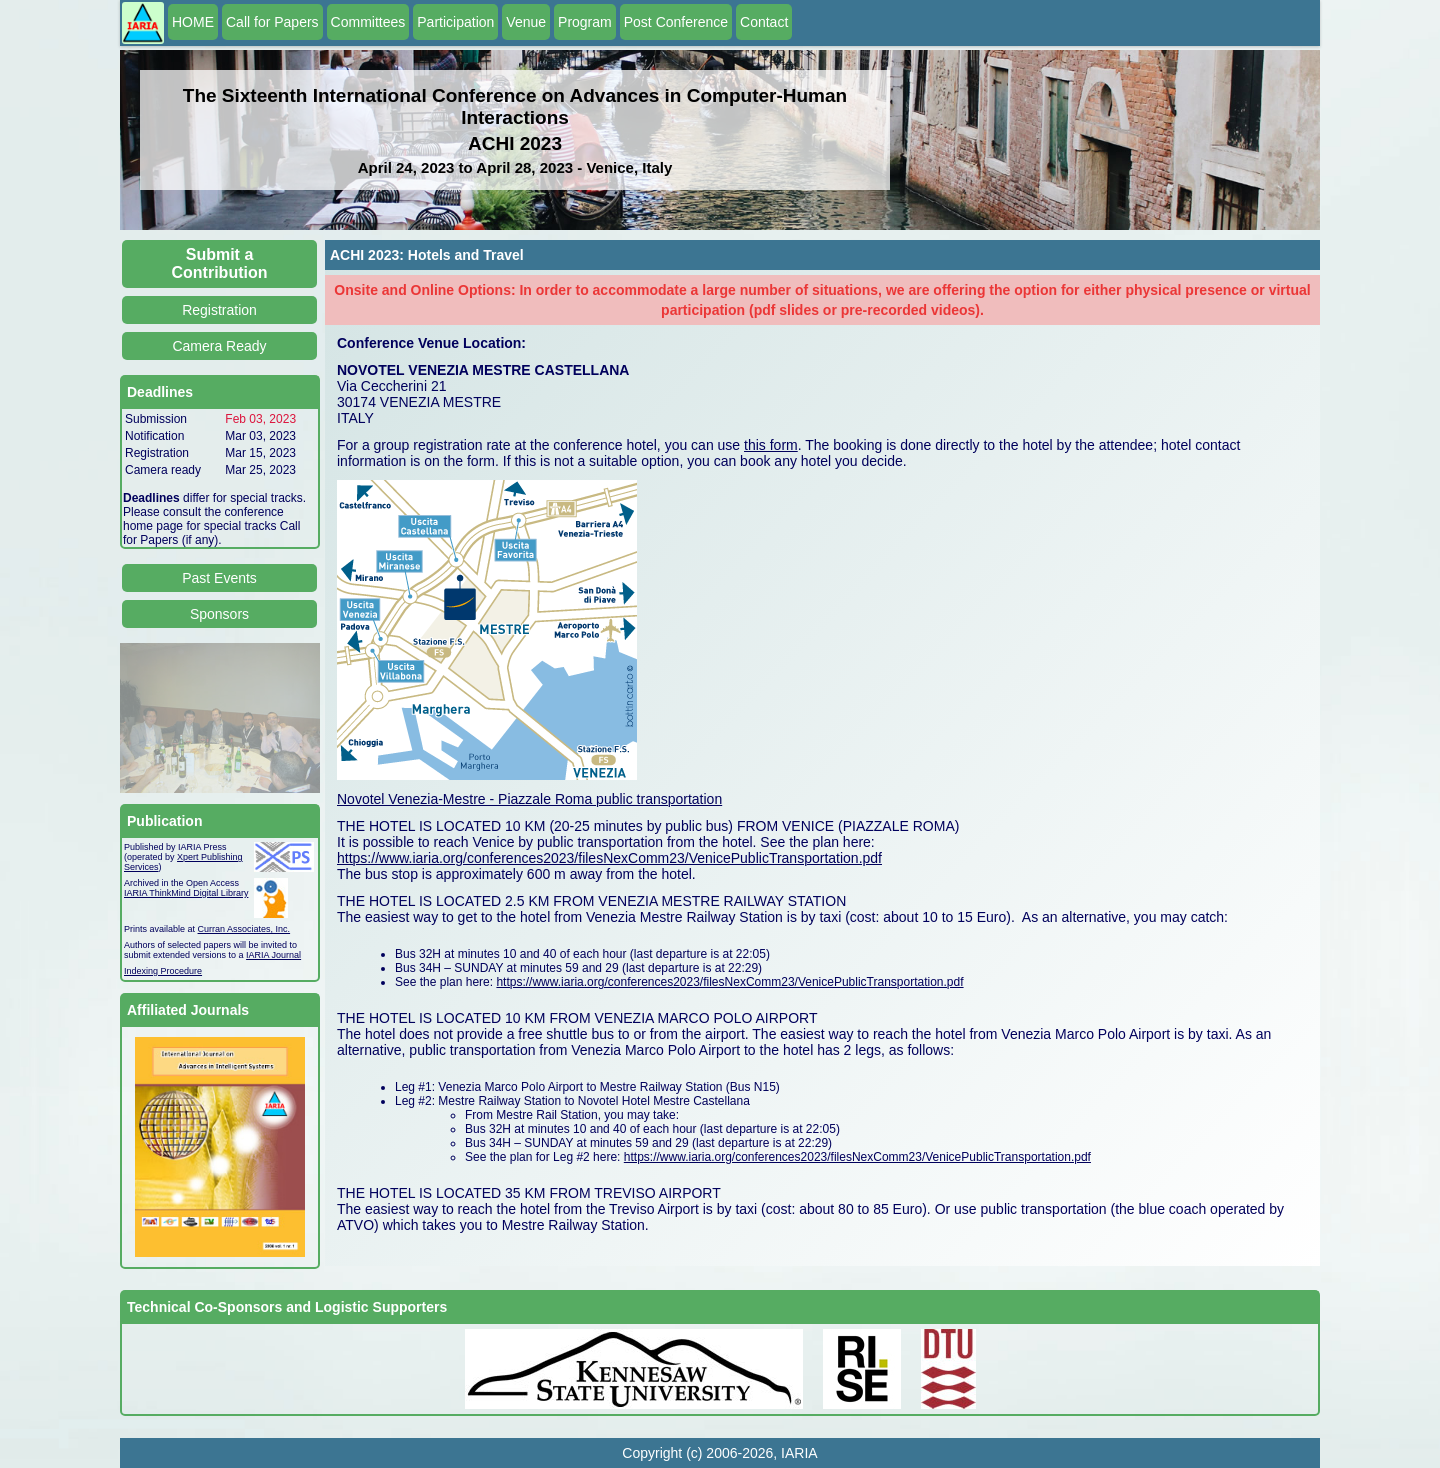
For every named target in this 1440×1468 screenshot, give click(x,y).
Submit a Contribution (220, 263)
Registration (219, 310)
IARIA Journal (273, 955)
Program (585, 22)
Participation (455, 22)
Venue (526, 22)
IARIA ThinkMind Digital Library (186, 893)
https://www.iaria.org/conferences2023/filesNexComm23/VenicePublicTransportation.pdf (609, 858)
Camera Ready (219, 346)
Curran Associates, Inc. (244, 929)
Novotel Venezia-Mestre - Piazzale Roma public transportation (529, 799)
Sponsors (219, 614)
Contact (764, 22)
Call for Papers (272, 22)
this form (771, 445)
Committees (368, 22)
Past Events (219, 578)
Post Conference (676, 22)
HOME (193, 22)
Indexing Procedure (163, 971)
